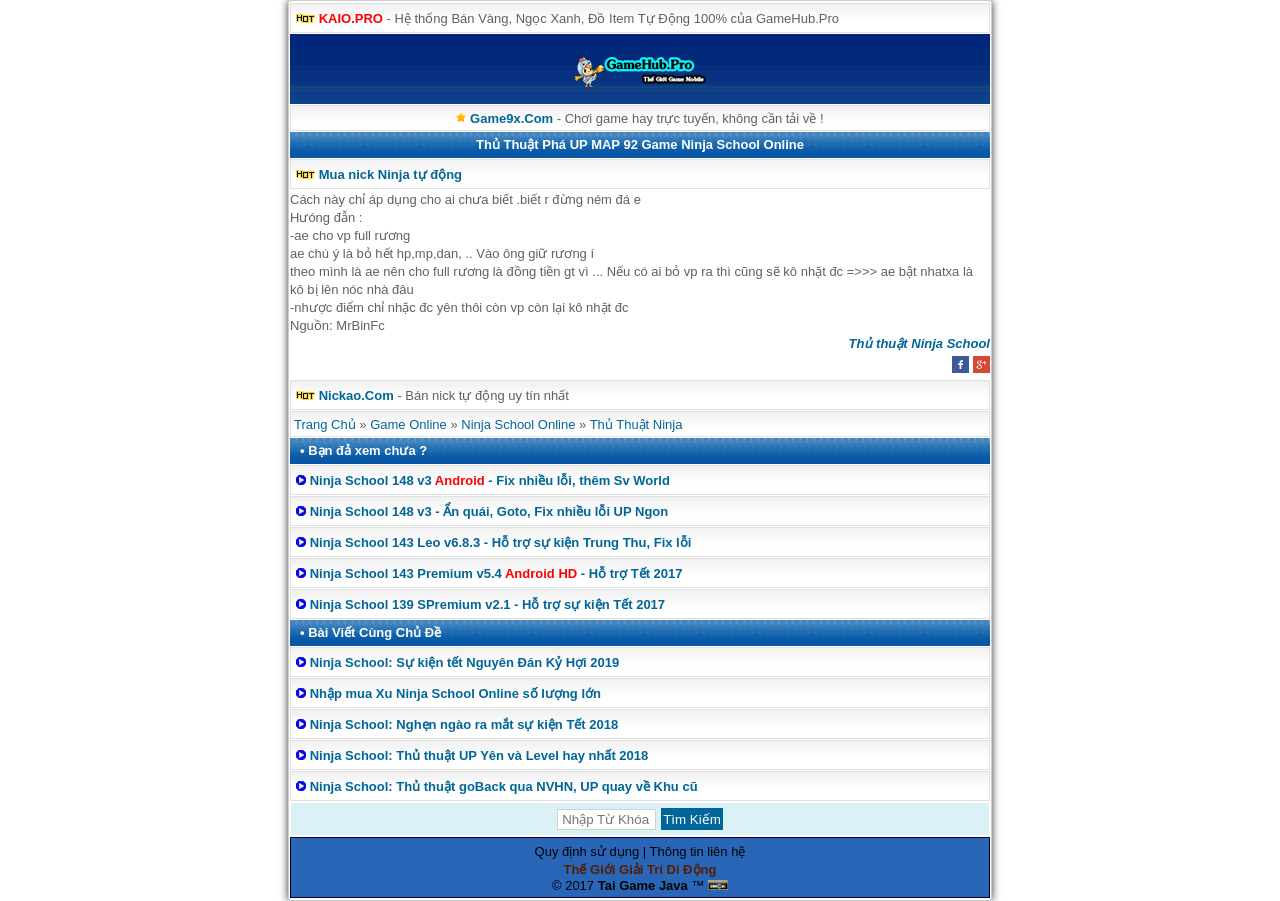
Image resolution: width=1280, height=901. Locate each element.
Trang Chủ (325, 424)
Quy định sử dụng (587, 851)
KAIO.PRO (351, 18)
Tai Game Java (643, 885)
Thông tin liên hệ (698, 851)
